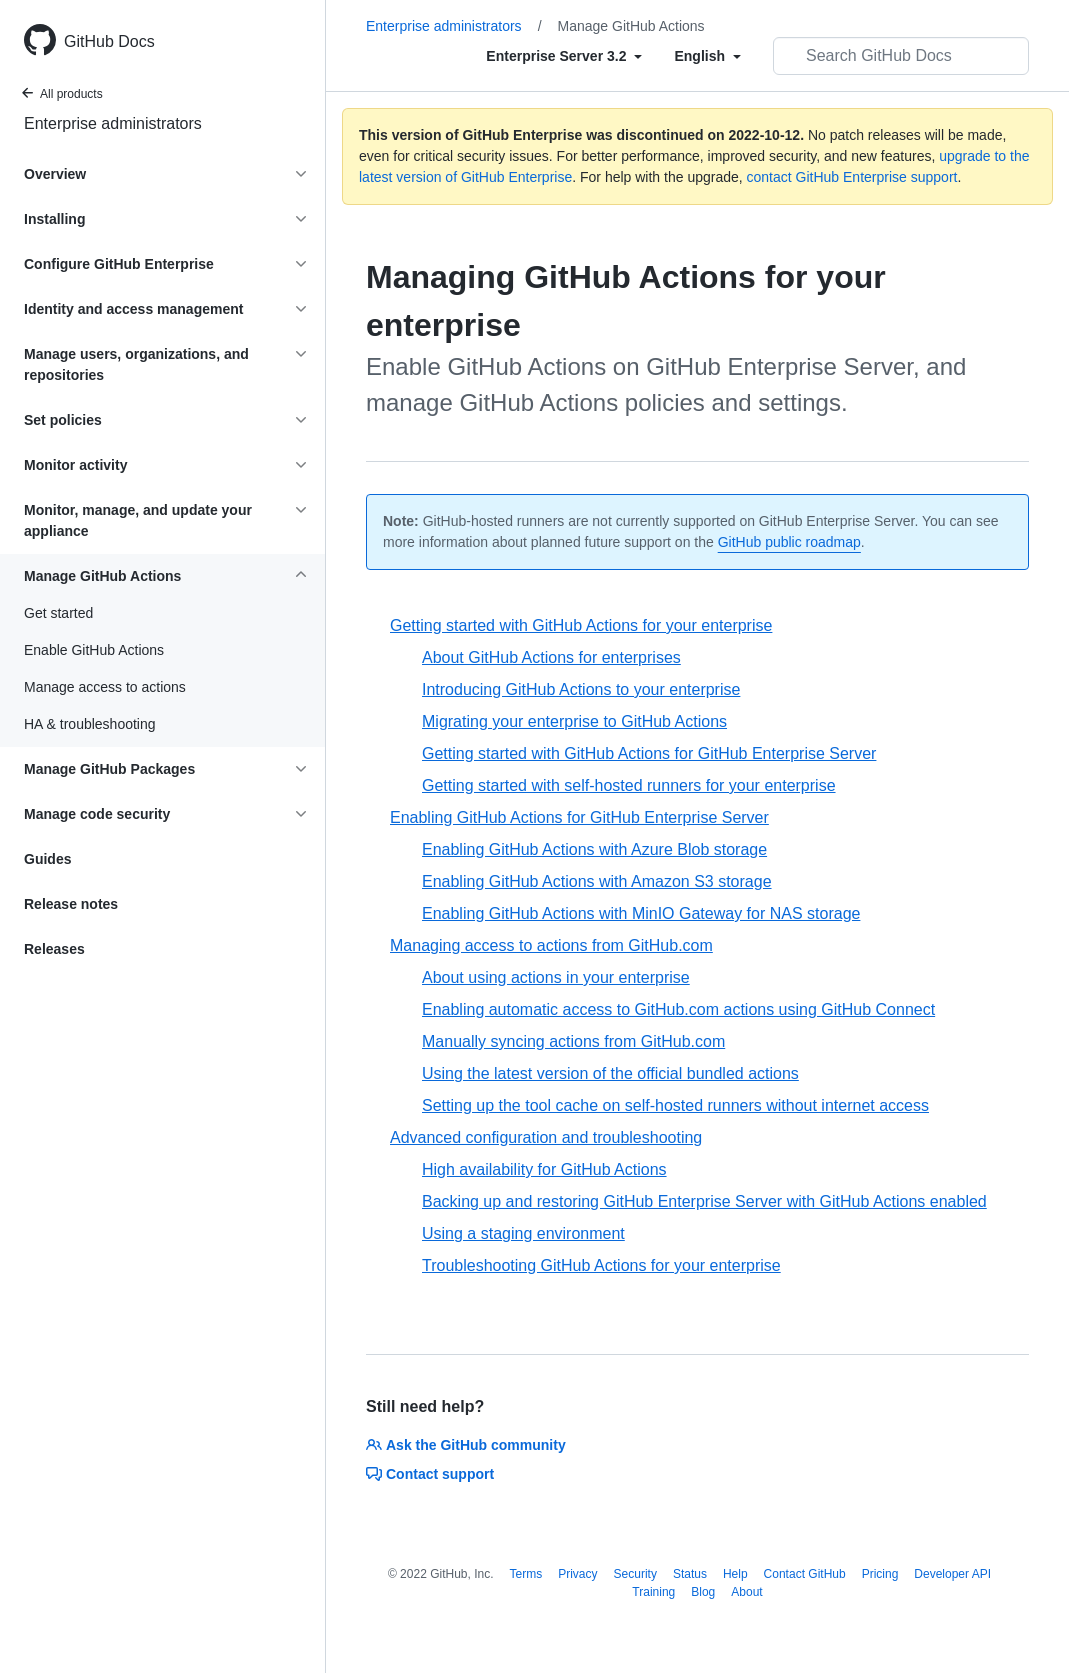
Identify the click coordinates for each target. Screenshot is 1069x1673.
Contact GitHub (805, 1574)
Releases (54, 949)
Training (653, 1592)
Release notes (71, 904)
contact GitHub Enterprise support (852, 177)
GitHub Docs (109, 41)
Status (690, 1574)
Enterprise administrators (113, 123)
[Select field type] (564, 56)
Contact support (430, 1474)
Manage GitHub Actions (631, 26)
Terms (526, 1574)
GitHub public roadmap (789, 542)
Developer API (952, 1574)
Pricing (880, 1574)
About (746, 1592)
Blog (703, 1592)
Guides (47, 859)
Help (735, 1574)
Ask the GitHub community (466, 1445)
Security (635, 1574)
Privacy (577, 1574)
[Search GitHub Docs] (901, 56)
